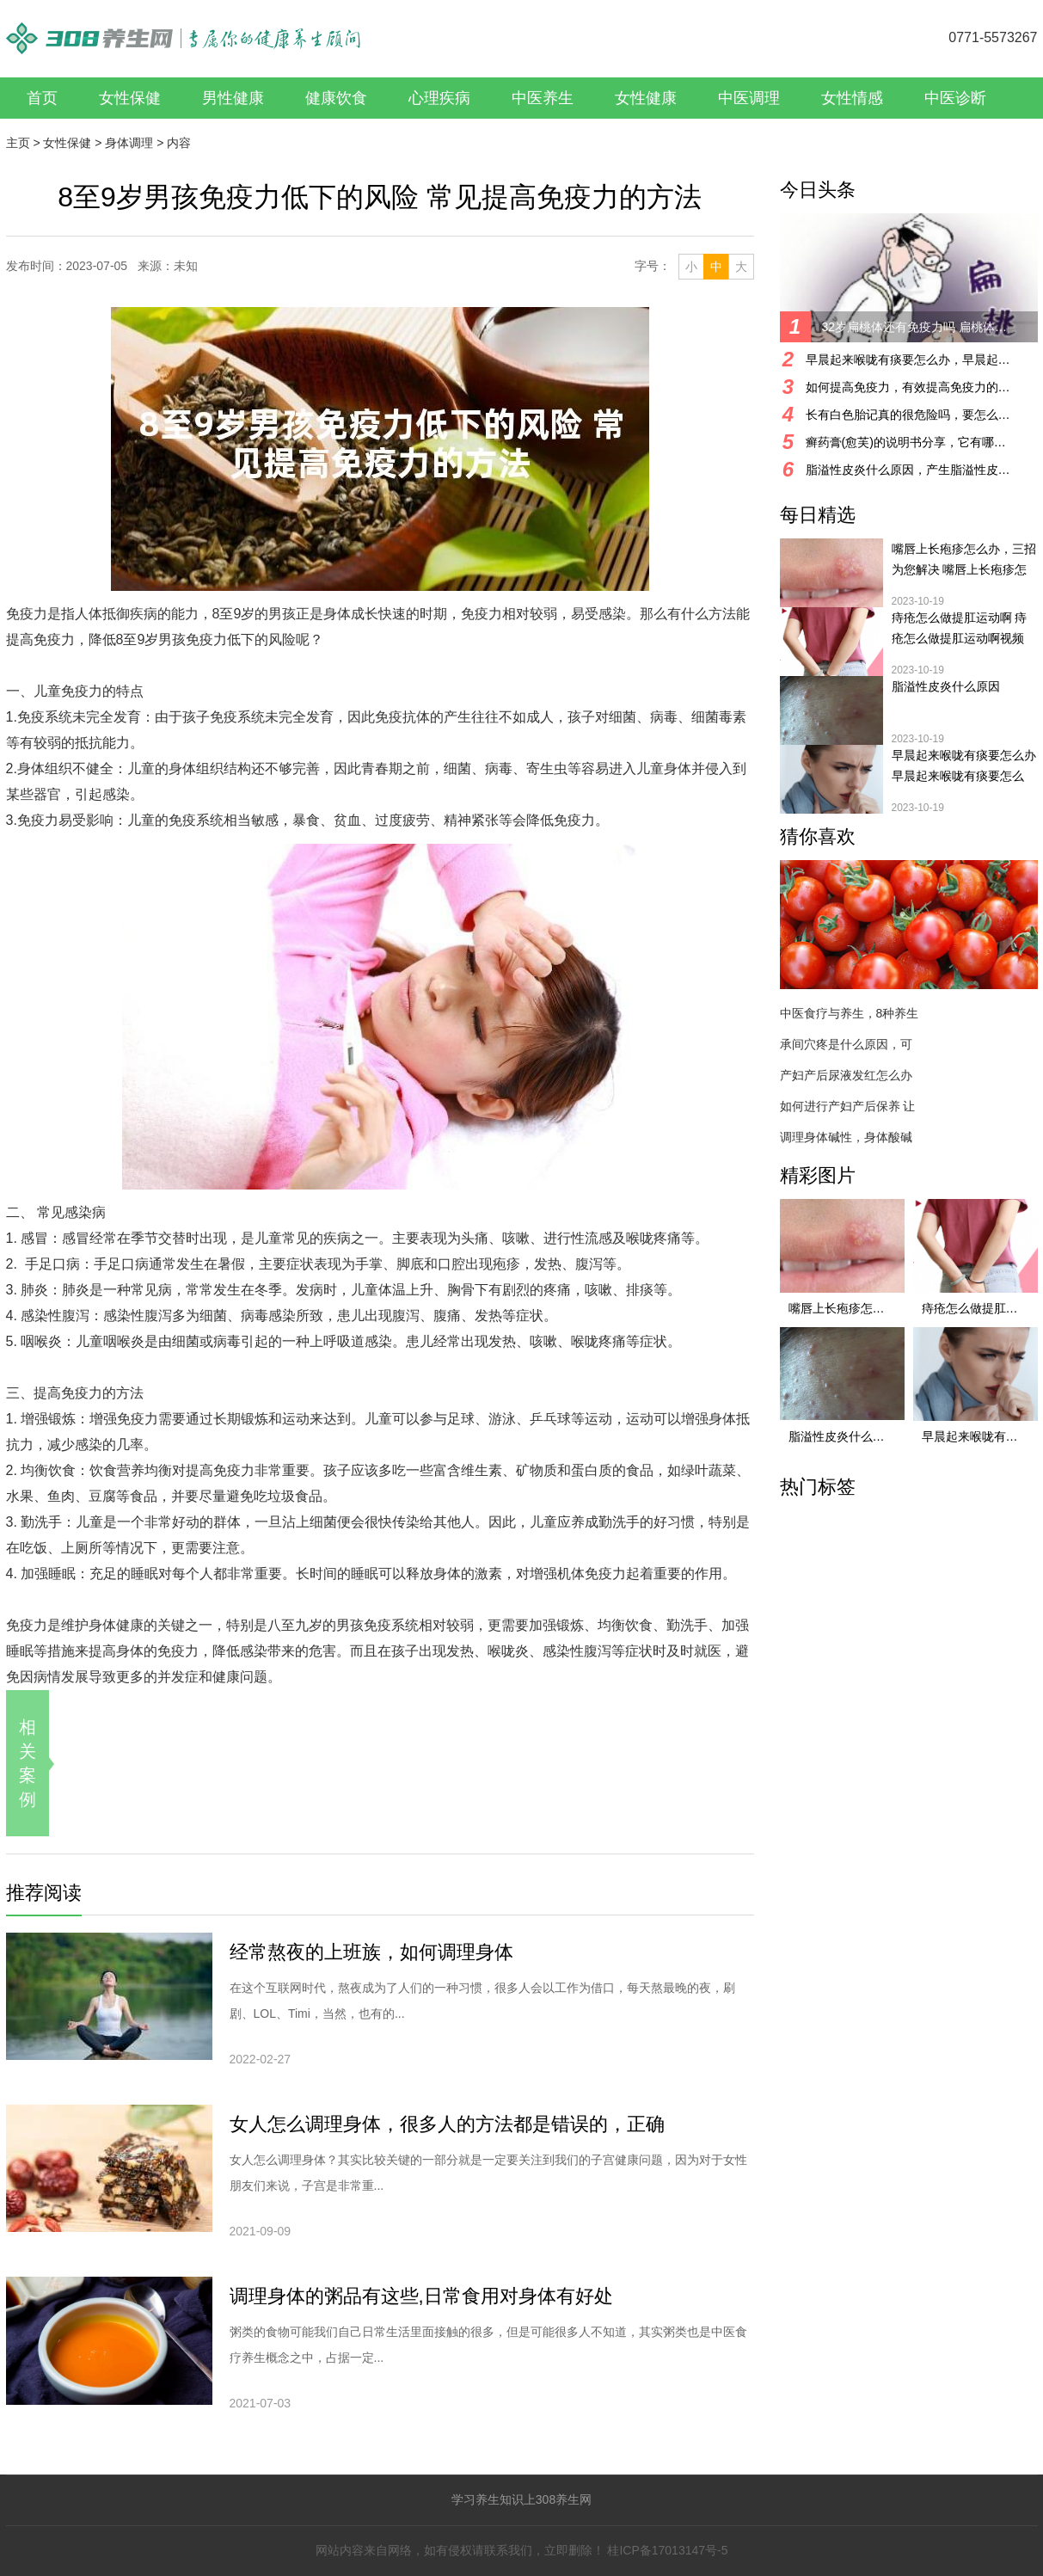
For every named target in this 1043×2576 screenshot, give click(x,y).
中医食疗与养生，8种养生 (849, 1013)
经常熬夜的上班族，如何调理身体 (371, 1952)
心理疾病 (439, 98)
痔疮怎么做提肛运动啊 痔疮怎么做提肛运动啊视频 (960, 628)
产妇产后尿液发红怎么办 (846, 1075)
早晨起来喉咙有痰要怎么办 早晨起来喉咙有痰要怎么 (964, 765)
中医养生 (543, 98)
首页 (42, 98)
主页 (18, 143)
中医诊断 (955, 98)
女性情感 (852, 98)
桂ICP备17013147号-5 (667, 2550)
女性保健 (130, 98)
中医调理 (749, 98)
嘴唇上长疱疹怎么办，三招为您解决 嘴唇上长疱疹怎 (964, 559)
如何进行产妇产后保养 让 (848, 1106)
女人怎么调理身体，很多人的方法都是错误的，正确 (447, 2124)
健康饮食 (336, 98)
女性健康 (646, 98)
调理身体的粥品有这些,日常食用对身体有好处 (421, 2296)
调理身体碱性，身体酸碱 (846, 1137)
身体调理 (129, 143)
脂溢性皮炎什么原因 (946, 686)
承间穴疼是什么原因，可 (846, 1044)
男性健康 (233, 98)
